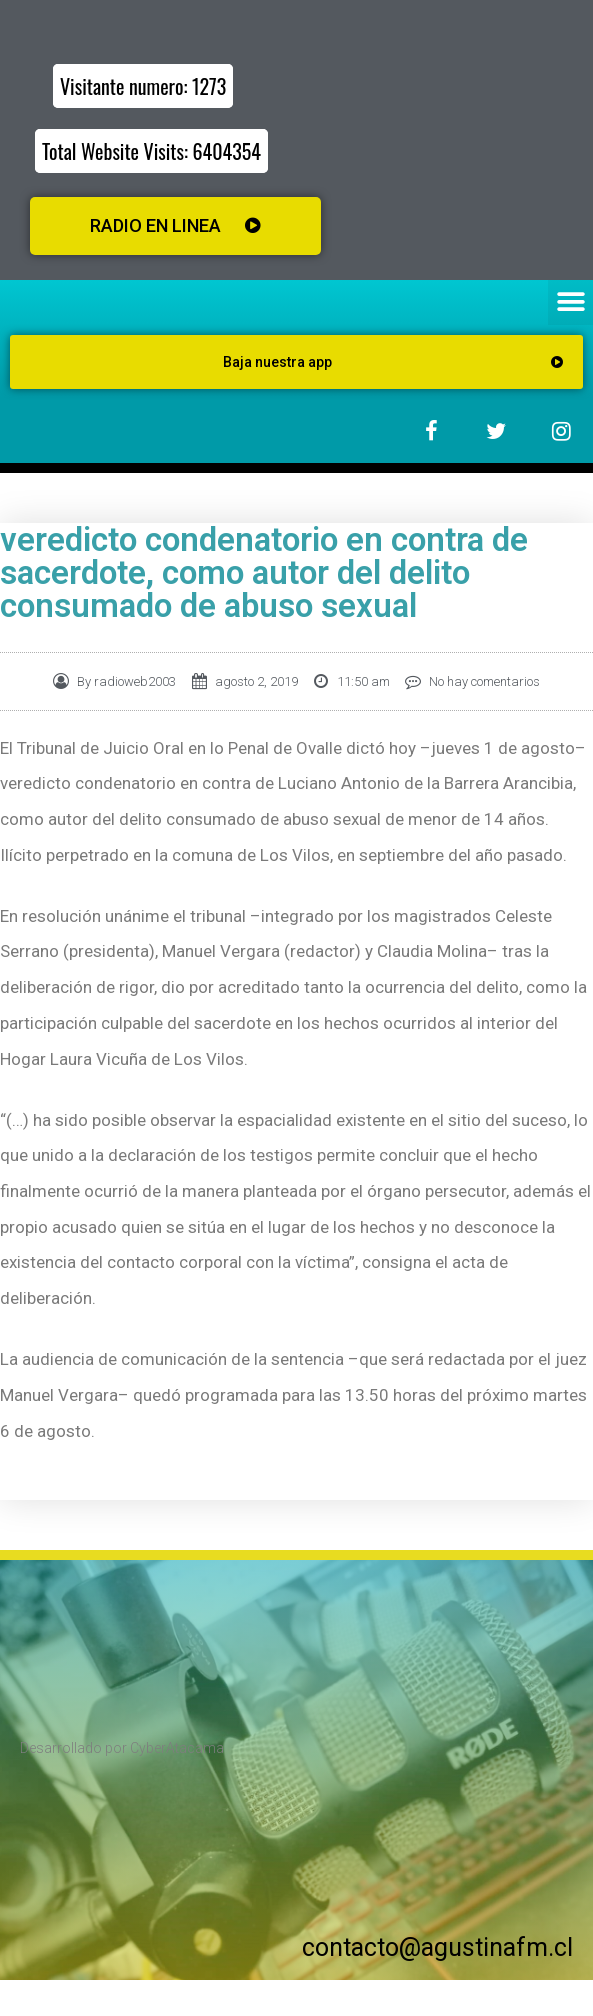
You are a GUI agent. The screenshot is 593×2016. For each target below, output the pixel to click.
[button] (570, 302)
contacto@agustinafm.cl (437, 1947)
